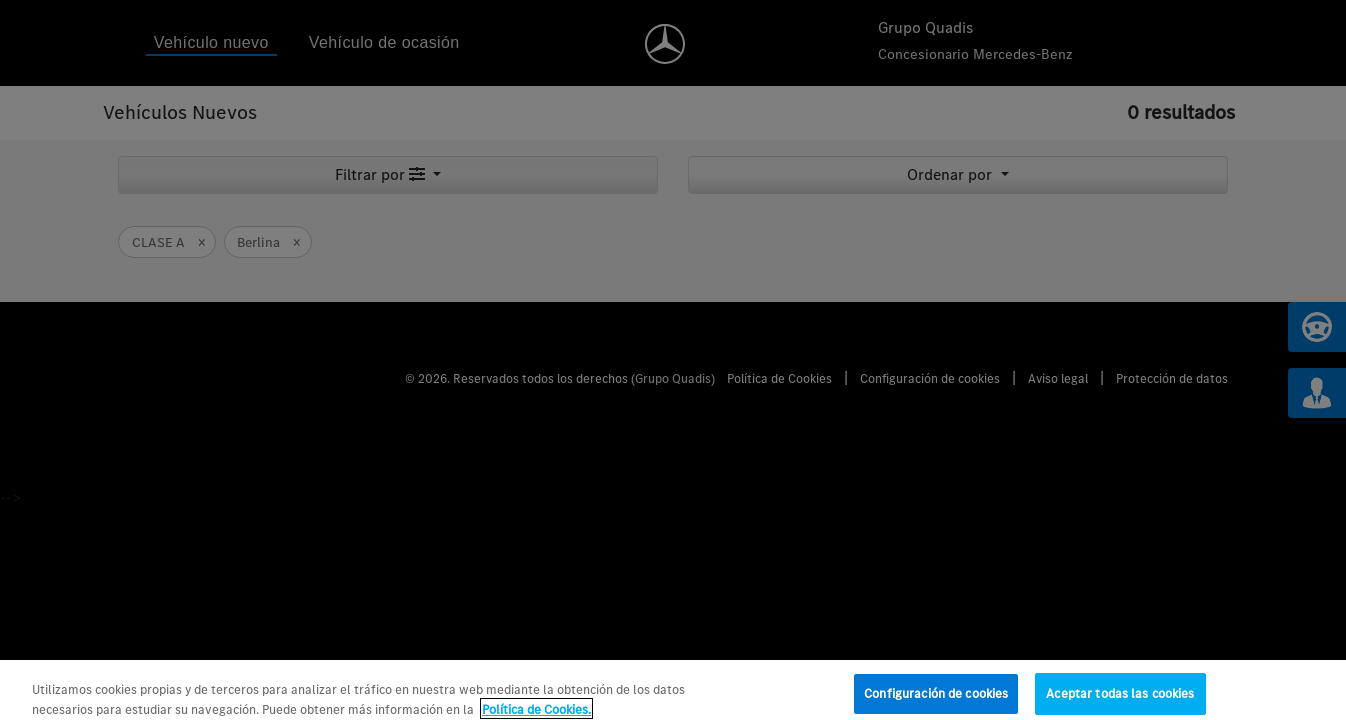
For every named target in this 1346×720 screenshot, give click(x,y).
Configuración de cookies (936, 699)
